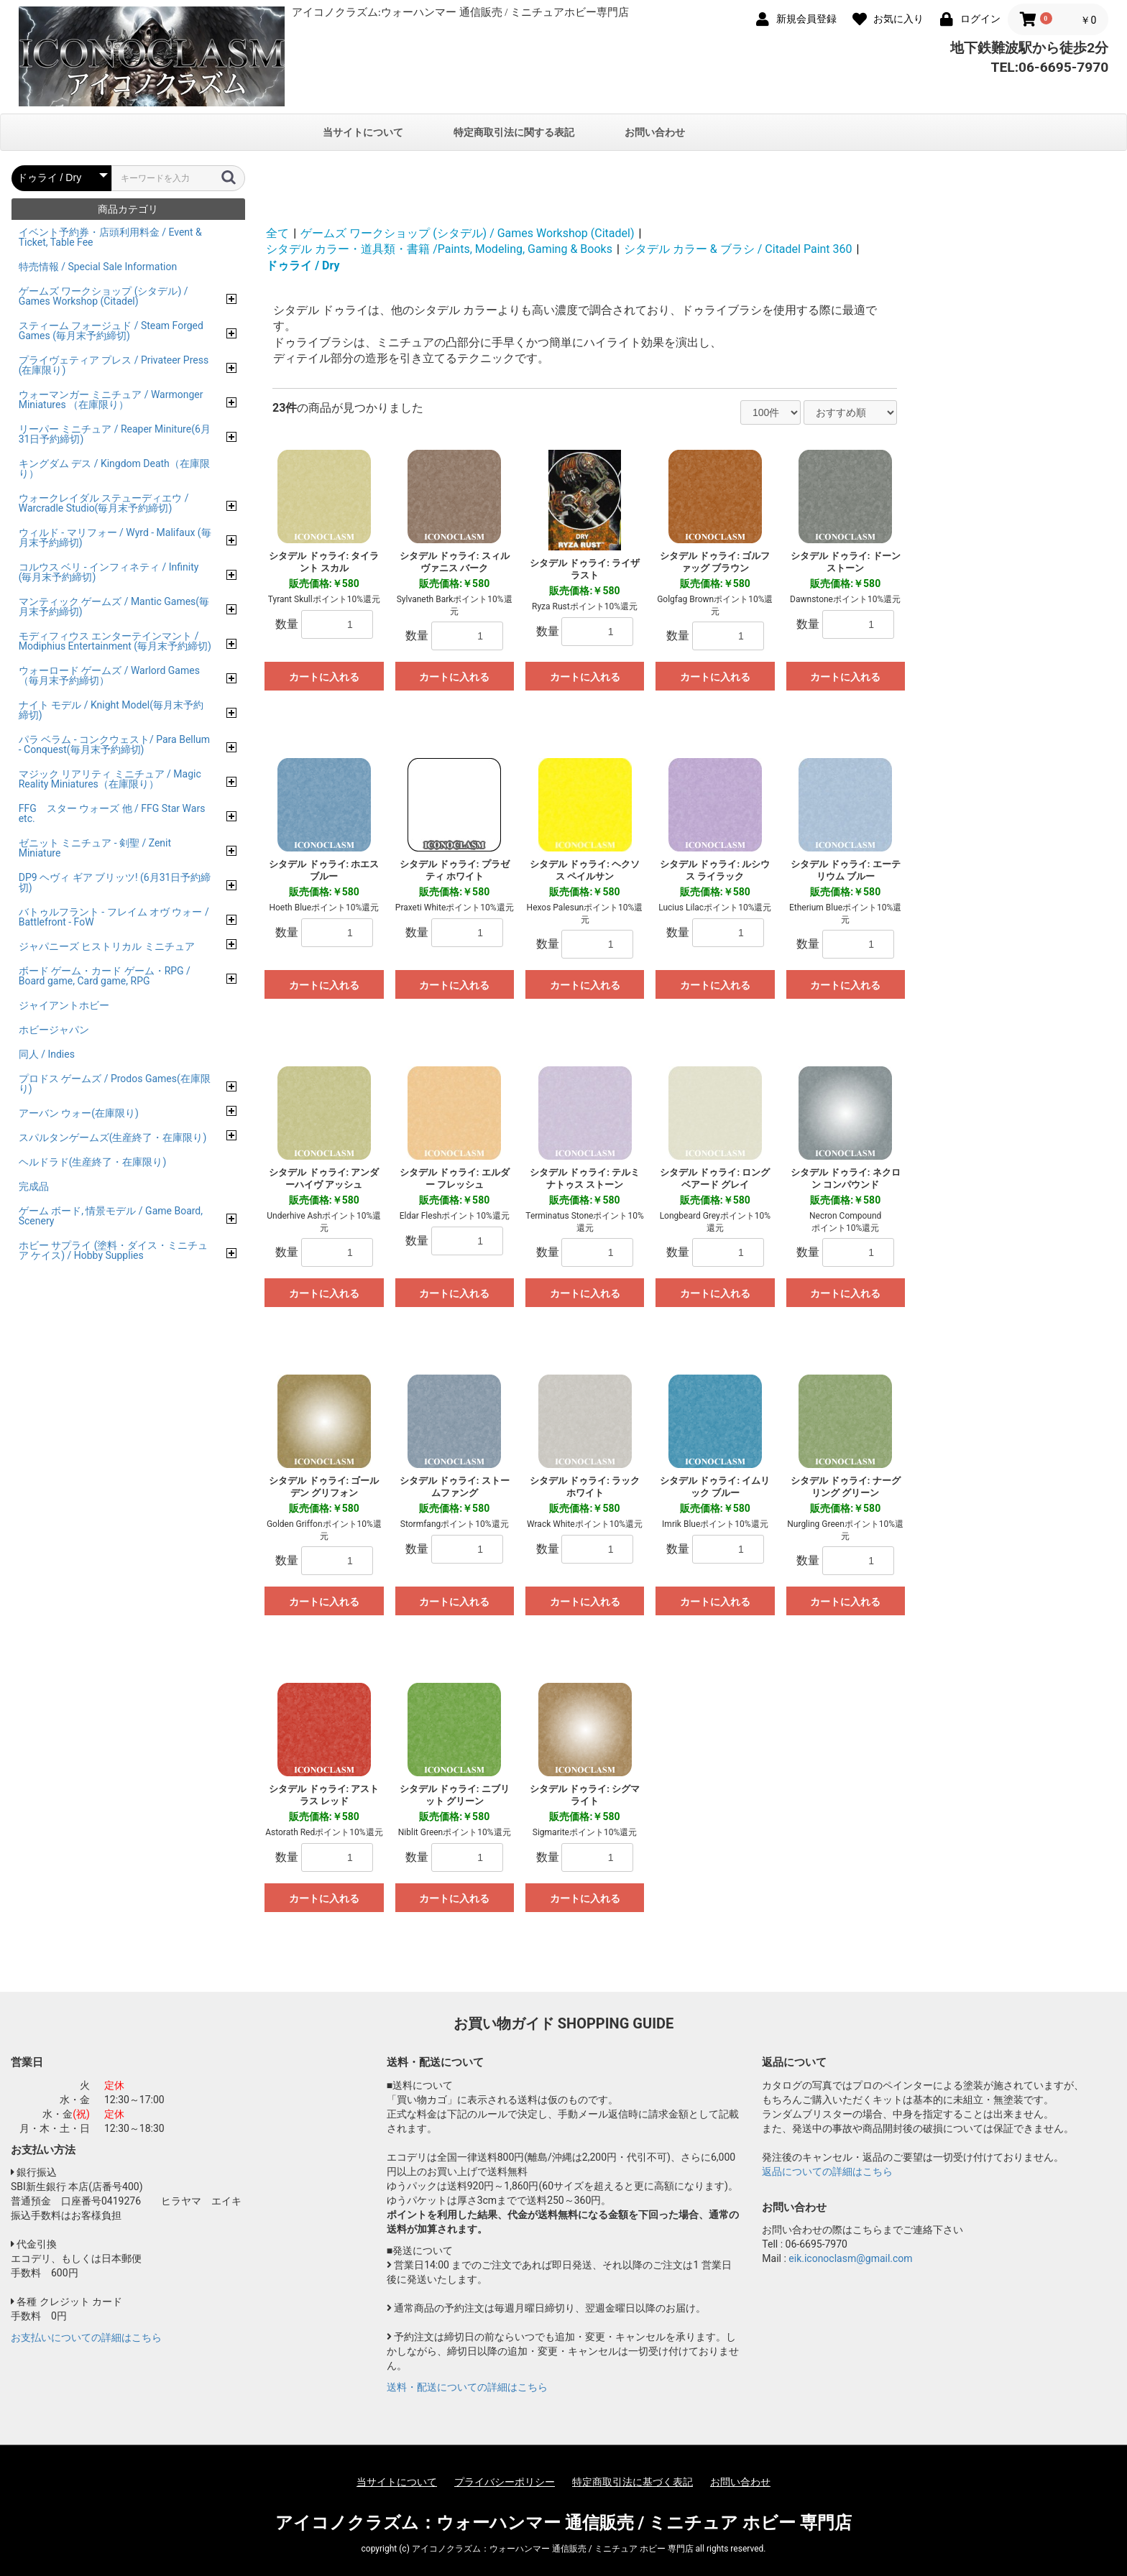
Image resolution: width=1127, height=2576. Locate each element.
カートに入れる (324, 677)
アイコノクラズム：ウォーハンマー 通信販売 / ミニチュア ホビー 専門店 (563, 2523)
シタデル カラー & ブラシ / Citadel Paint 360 (738, 249)
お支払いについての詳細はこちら (86, 2337)
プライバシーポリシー (504, 2482)
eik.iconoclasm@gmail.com (850, 2258)
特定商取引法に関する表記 (514, 132)
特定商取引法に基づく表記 (632, 2482)
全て (277, 233)
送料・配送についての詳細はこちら (467, 2387)
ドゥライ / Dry (302, 265)
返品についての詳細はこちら (827, 2171)
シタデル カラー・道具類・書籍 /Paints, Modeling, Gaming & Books (439, 249)
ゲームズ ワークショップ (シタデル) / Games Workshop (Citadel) (467, 233)
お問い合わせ (655, 132)
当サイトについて (363, 132)
